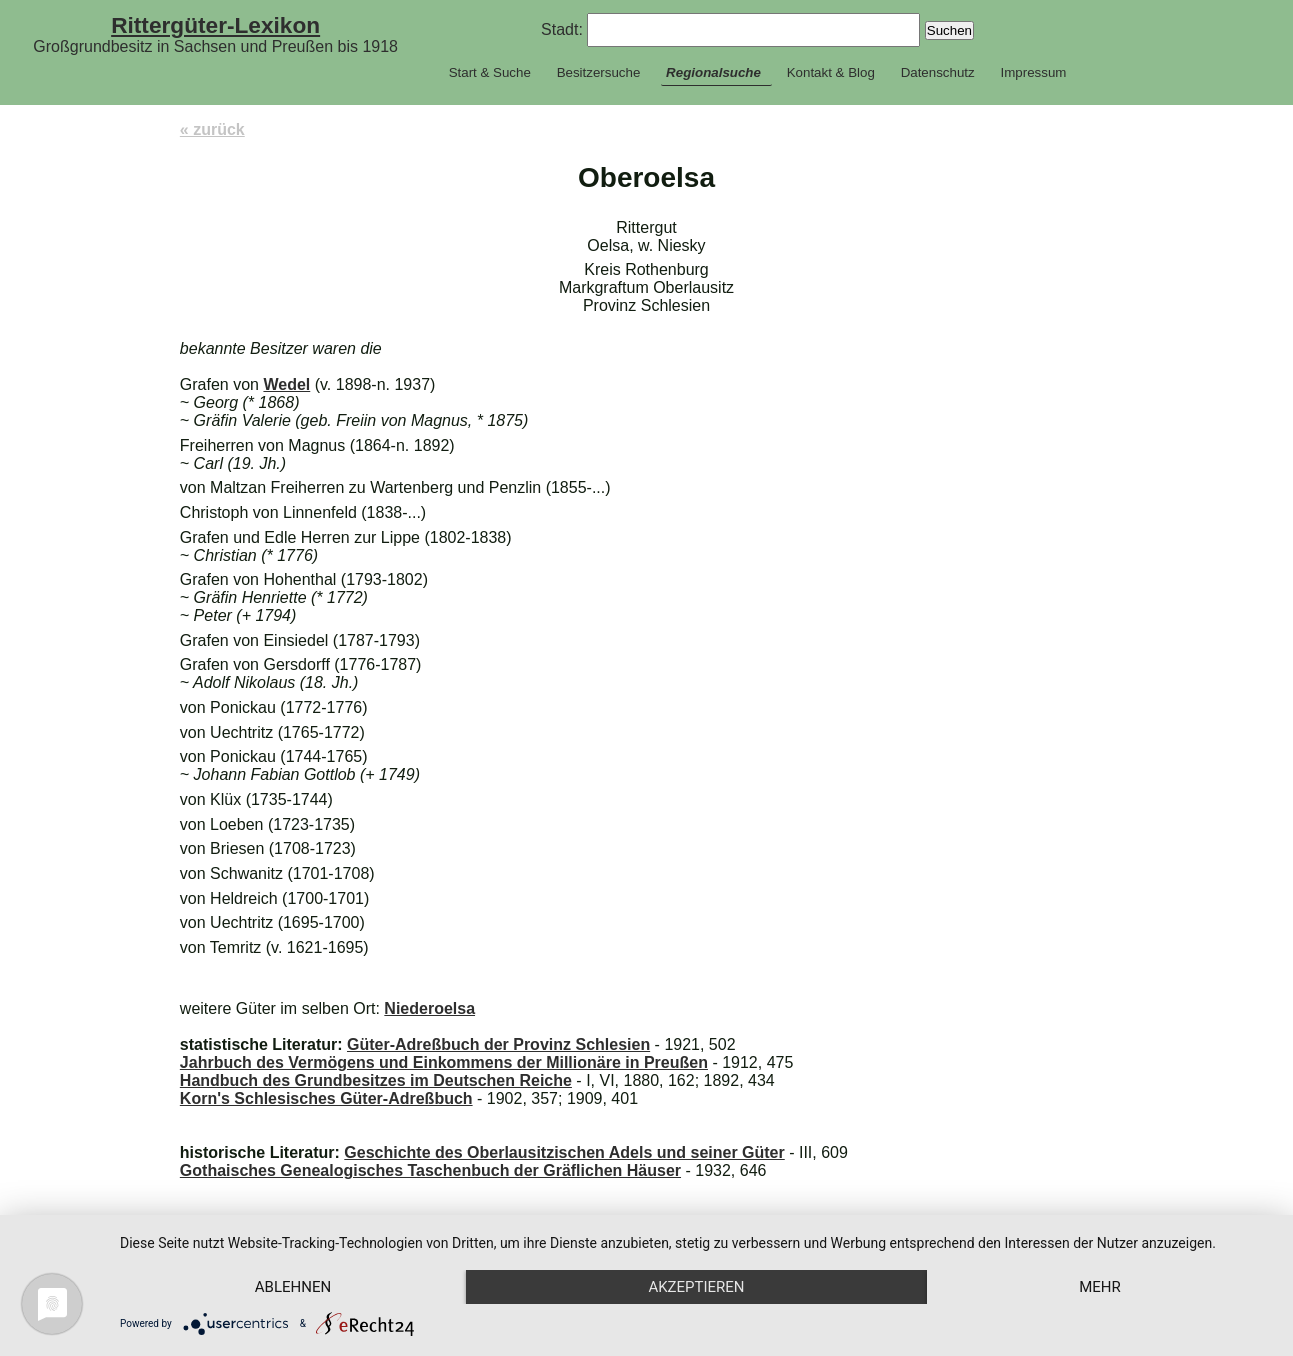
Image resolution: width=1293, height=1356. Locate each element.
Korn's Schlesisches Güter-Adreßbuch (326, 1098)
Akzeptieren (696, 1287)
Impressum (1033, 72)
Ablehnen (293, 1287)
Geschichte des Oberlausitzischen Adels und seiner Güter (564, 1152)
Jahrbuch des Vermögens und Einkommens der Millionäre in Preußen (444, 1062)
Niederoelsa (429, 1008)
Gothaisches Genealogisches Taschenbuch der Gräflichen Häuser (430, 1170)
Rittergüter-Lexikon (215, 25)
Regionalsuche (713, 72)
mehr (1100, 1287)
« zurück (212, 129)
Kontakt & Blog (831, 72)
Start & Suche (490, 72)
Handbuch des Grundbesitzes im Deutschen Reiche (376, 1080)
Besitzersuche (599, 72)
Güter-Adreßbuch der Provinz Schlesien (498, 1044)
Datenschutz (938, 72)
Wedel (286, 384)
